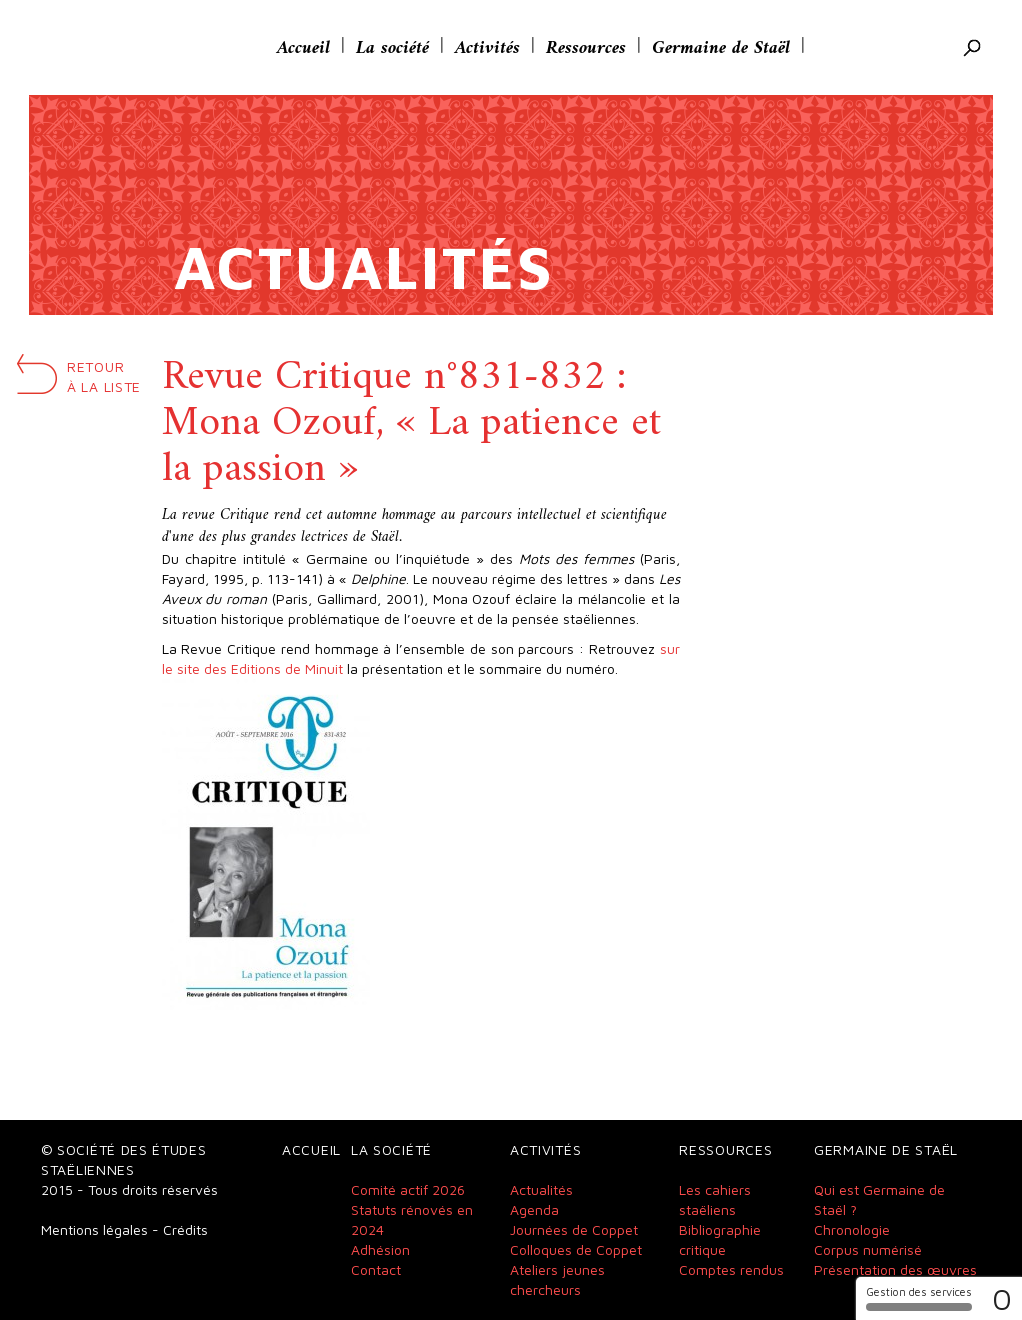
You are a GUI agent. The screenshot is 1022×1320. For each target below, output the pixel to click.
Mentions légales (94, 1229)
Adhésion (380, 1249)
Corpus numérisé (868, 1249)
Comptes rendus (731, 1269)
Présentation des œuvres (895, 1269)
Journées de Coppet (574, 1229)
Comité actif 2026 (408, 1189)
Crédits (185, 1229)
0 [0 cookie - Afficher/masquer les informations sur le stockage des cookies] (1002, 1298)
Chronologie (852, 1229)
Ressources (586, 48)
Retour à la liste (104, 376)
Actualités (541, 1189)
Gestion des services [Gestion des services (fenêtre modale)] (919, 1298)
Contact (376, 1269)
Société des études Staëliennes (134, 47)
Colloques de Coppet (576, 1249)
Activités (487, 48)
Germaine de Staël (721, 48)
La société (392, 48)
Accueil (303, 48)
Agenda (534, 1209)
